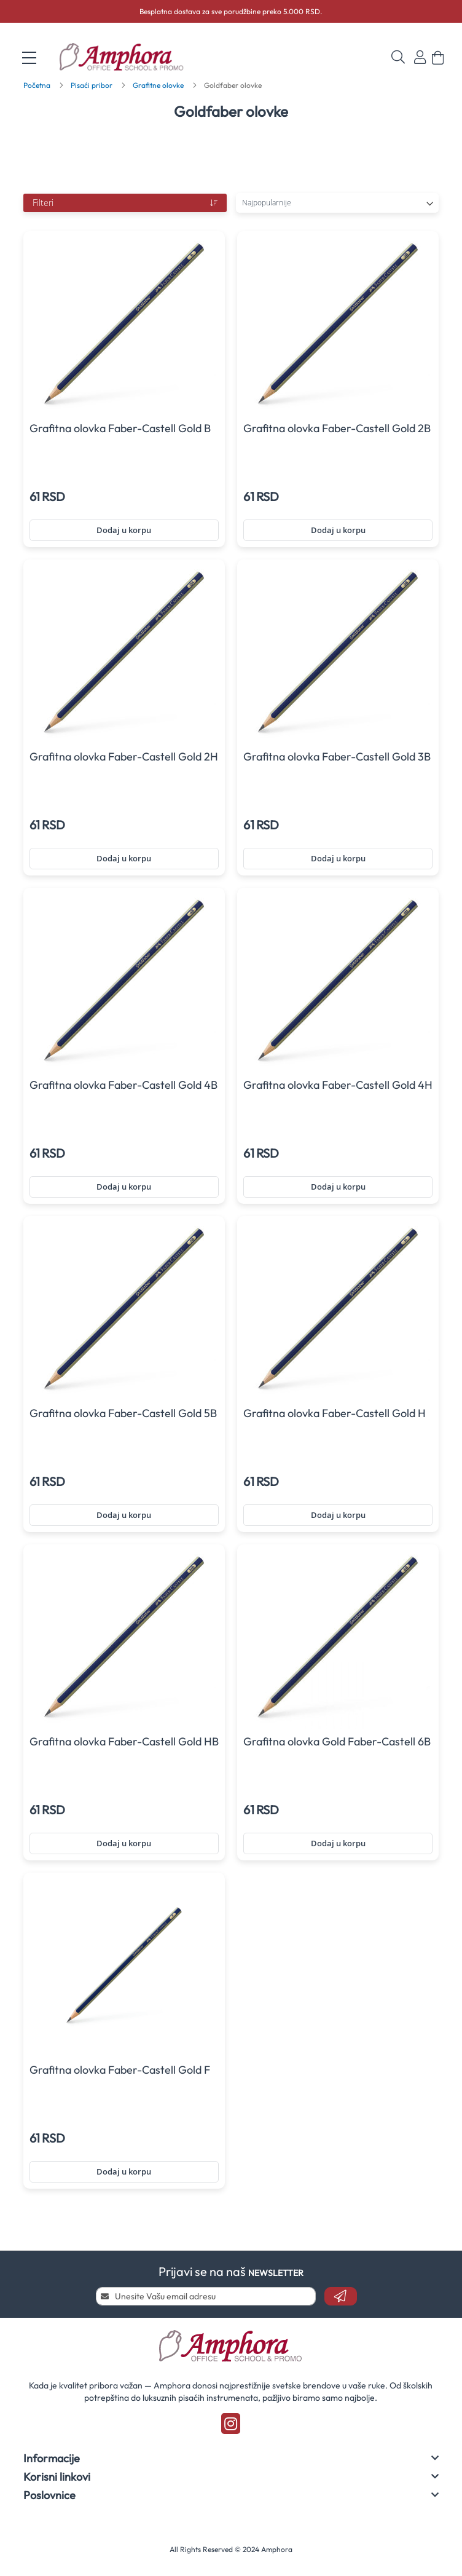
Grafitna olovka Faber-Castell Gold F (119, 2070)
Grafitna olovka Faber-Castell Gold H (334, 1413)
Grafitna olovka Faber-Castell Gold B (120, 428)
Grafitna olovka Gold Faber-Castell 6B (337, 1741)
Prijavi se (420, 57)
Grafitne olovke (159, 85)
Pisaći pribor (92, 85)
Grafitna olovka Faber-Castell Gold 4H (338, 1085)
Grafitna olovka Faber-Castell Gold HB (124, 1741)
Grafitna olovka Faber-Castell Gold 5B (123, 1413)
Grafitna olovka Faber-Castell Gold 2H (123, 756)
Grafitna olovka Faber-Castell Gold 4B (123, 1085)
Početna (37, 85)
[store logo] (129, 58)
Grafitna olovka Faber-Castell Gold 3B (337, 756)
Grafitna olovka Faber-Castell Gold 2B (337, 428)
